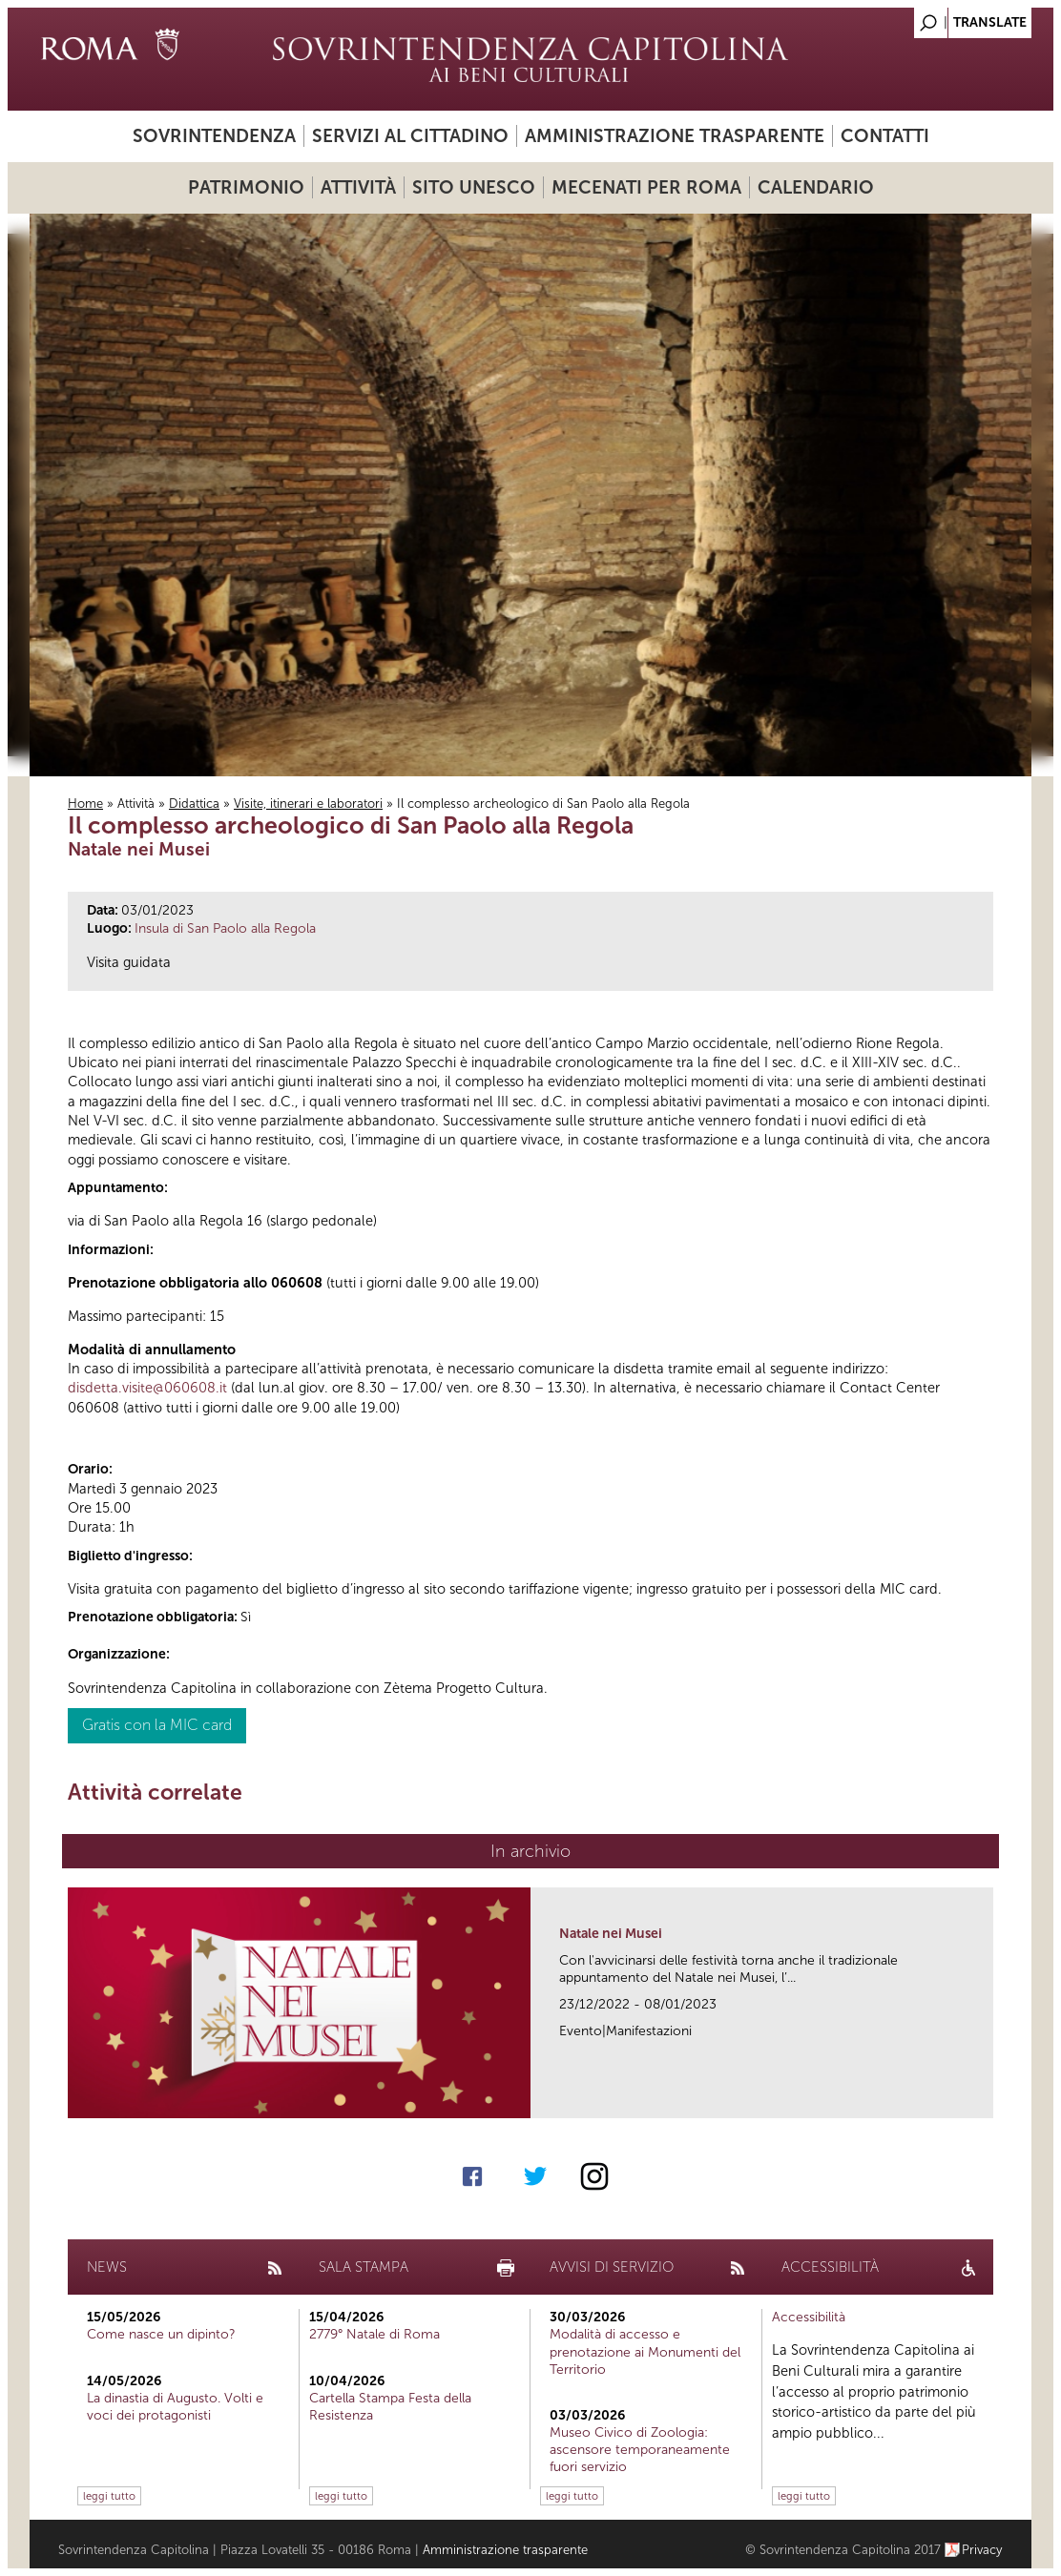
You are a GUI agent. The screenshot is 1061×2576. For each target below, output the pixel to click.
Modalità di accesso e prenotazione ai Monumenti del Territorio (645, 2351)
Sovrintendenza (214, 136)
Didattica (194, 803)
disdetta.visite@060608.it (147, 1387)
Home (85, 803)
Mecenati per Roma (646, 187)
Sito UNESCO (473, 187)
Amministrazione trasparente (674, 136)
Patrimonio (246, 187)
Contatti (885, 136)
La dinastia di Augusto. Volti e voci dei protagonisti (175, 2406)
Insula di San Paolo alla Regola (225, 928)
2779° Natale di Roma (374, 2334)
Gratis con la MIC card (157, 1725)
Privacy (982, 2550)
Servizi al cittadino (410, 136)
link (985, 2098)
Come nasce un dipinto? (161, 2334)
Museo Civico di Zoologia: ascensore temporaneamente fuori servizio (640, 2449)
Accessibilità (808, 2317)
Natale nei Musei (610, 1934)
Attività (358, 187)
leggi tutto (109, 2496)
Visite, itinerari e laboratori (308, 803)
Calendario (816, 187)
